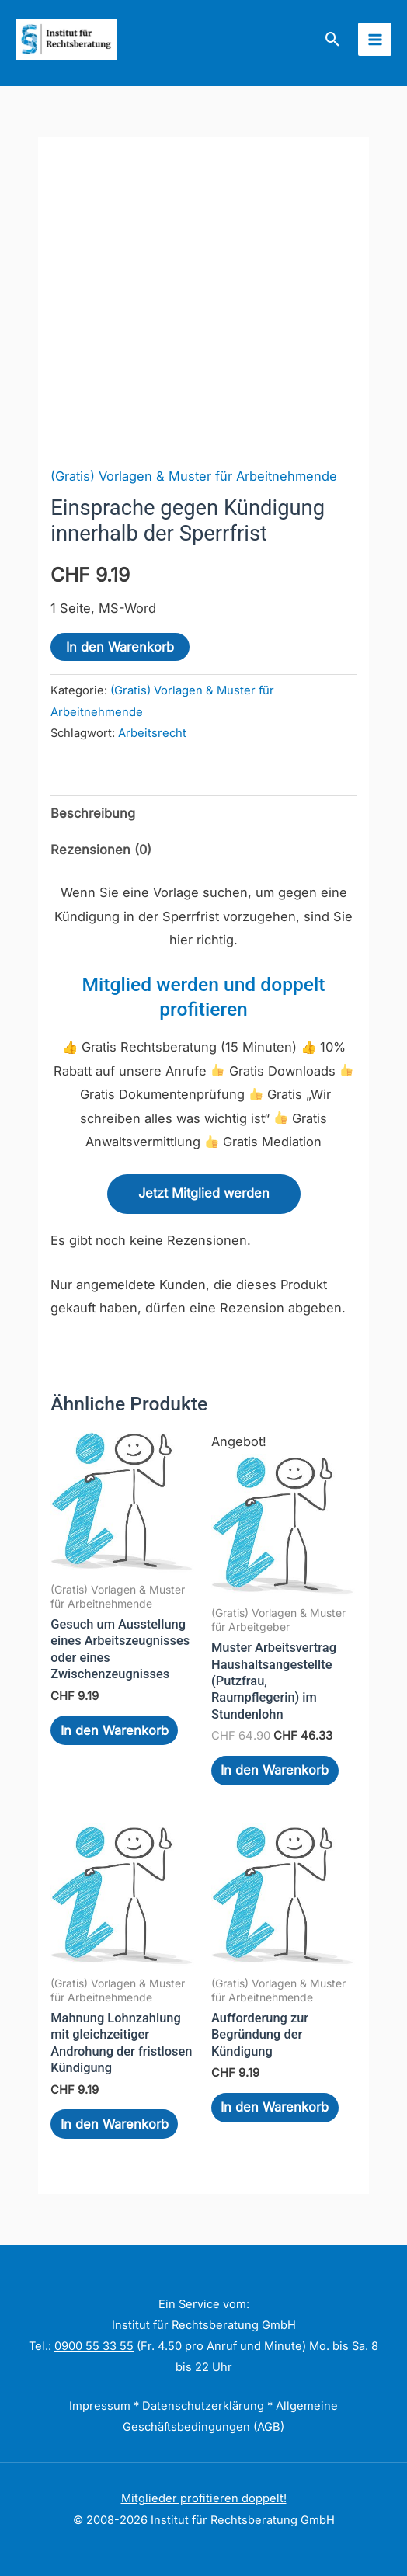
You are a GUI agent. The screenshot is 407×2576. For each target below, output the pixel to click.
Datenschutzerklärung (203, 2406)
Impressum (99, 2406)
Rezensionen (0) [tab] (100, 849)
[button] (333, 39)
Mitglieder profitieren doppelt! (204, 2498)
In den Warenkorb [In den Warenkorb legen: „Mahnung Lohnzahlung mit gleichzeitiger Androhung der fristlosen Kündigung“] (115, 2124)
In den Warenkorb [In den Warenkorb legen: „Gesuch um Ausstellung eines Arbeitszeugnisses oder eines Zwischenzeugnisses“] (115, 1730)
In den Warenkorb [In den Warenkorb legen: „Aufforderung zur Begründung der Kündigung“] (275, 2107)
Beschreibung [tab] (92, 813)
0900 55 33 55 (94, 2346)
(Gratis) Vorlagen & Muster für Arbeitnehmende (193, 476)
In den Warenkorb (120, 647)
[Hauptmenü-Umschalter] (374, 39)
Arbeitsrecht (152, 733)
